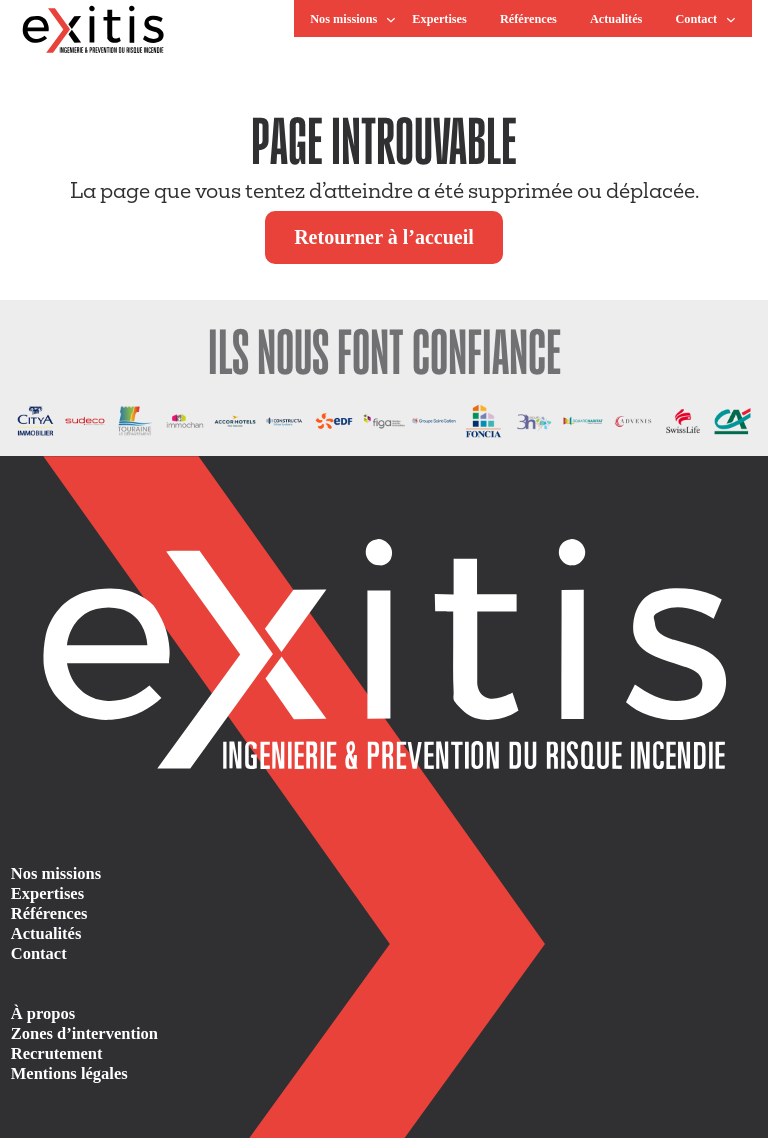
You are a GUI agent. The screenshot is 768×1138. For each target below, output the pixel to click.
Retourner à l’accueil (384, 237)
